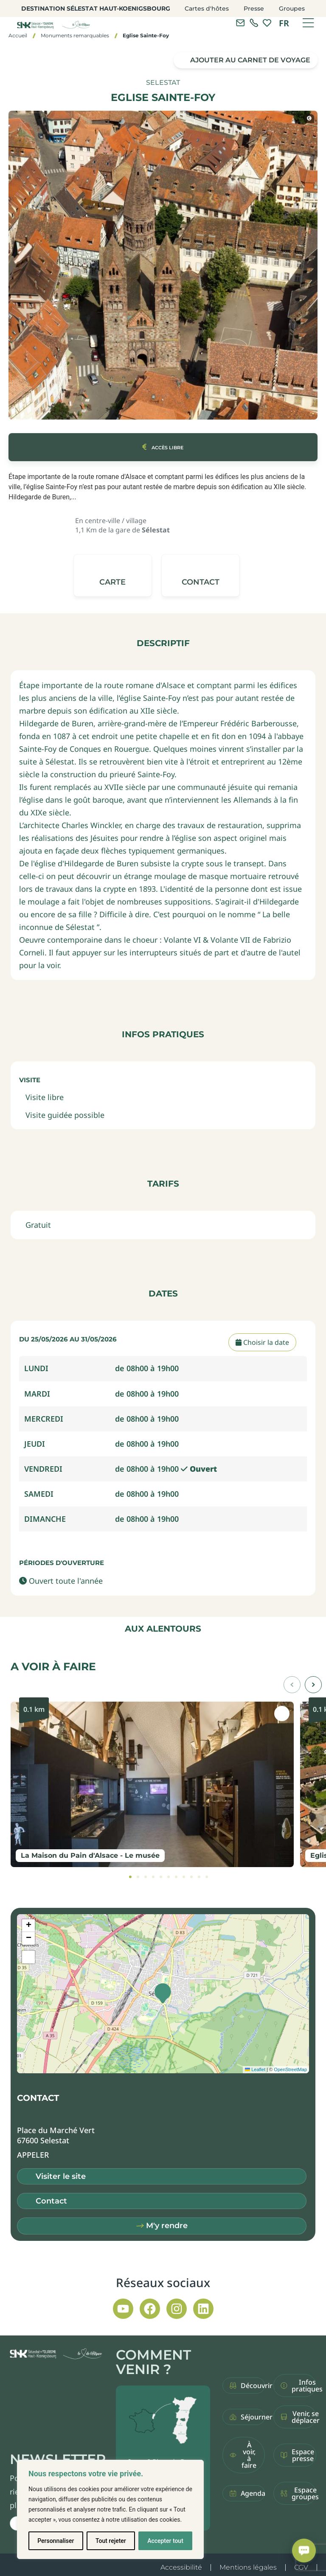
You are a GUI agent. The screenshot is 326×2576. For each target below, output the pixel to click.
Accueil (17, 35)
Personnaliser (55, 2540)
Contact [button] (51, 2201)
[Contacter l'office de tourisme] (240, 23)
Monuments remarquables (75, 35)
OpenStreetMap (290, 2069)
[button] (200, 575)
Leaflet (255, 2069)
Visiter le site (61, 2176)
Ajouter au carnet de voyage (250, 60)
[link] (254, 23)
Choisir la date (262, 1342)
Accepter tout (165, 2540)
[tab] (130, 1877)
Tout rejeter (111, 2540)
